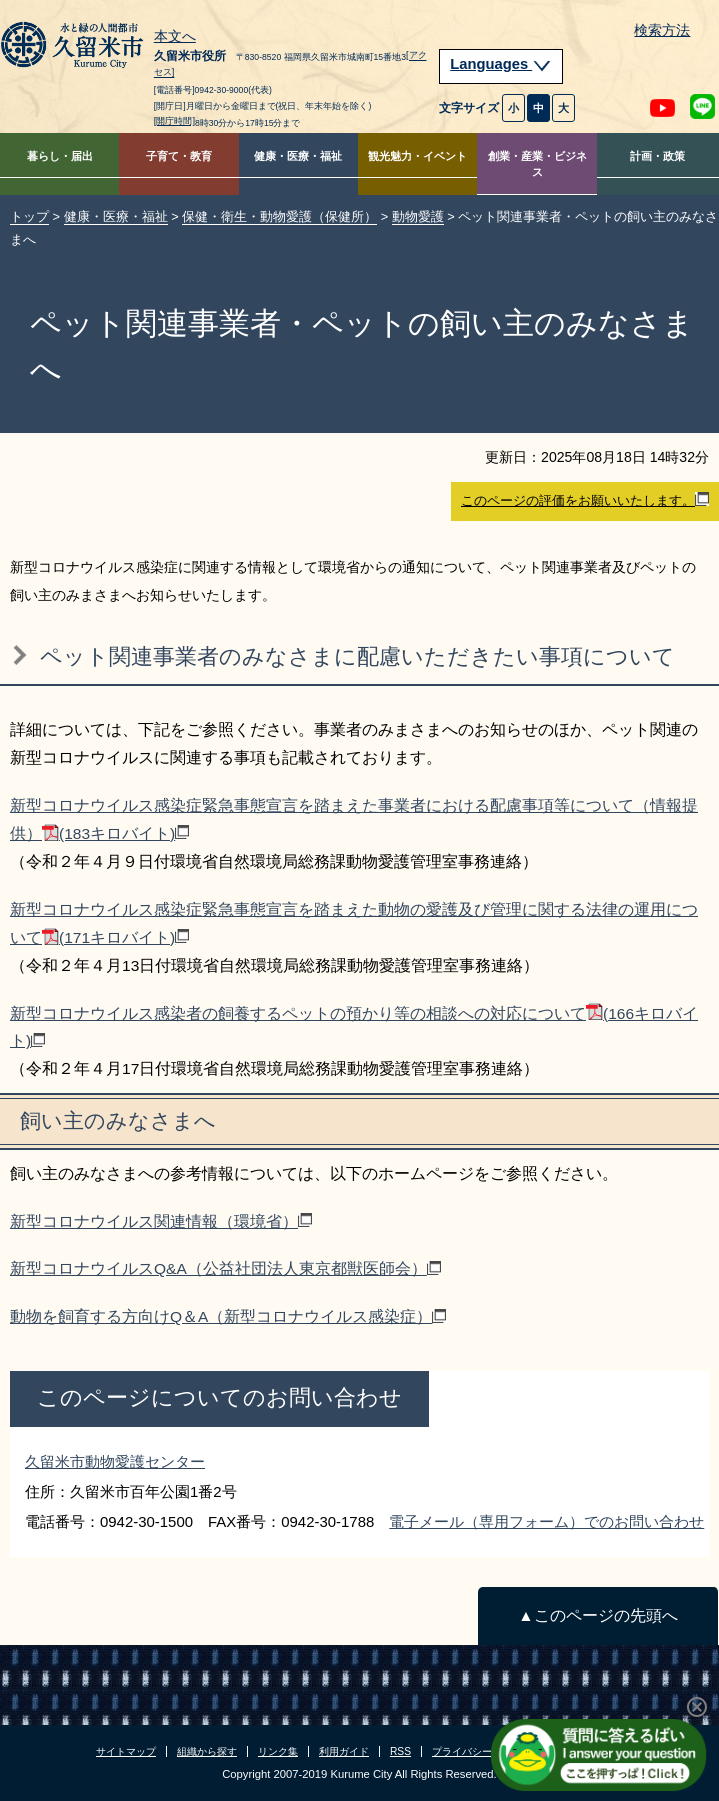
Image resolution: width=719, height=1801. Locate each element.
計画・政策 (657, 156)
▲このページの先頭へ (597, 1615)
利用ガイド (344, 1751)
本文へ (175, 37)
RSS (400, 1751)
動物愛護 (418, 216)
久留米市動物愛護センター (115, 1461)
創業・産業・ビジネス (537, 164)
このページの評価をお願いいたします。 (585, 500)
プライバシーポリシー (482, 1751)
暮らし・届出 (60, 156)
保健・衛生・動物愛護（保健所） (279, 216)
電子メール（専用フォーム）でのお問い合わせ (546, 1521)
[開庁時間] (174, 121)
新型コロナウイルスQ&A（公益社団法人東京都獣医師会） (225, 1268)
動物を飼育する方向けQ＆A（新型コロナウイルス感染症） (228, 1316)
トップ (29, 216)
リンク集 (278, 1751)
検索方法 (662, 30)
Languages (501, 64)
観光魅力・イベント (417, 156)
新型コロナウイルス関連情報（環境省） (161, 1221)
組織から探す (207, 1751)
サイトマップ (126, 1751)
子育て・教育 (179, 156)
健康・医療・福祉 (298, 156)
